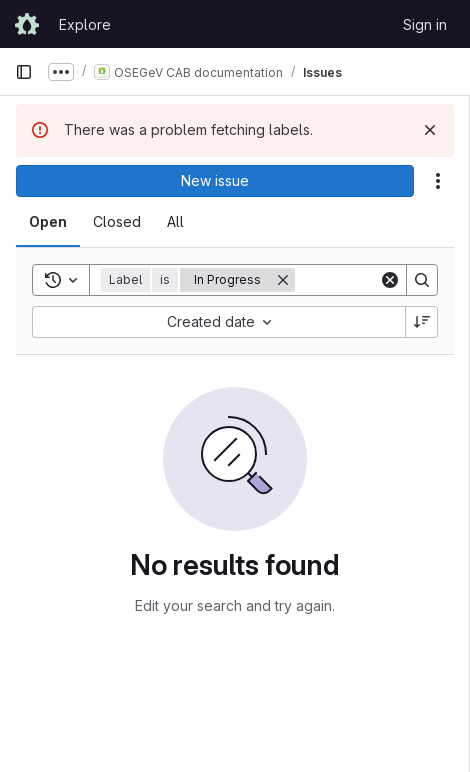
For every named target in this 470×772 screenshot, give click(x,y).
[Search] (422, 280)
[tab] (48, 222)
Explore (85, 24)
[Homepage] (27, 24)
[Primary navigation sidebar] (24, 72)
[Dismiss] (430, 130)
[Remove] (283, 280)
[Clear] (390, 280)
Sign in (425, 24)
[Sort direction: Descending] (422, 322)
